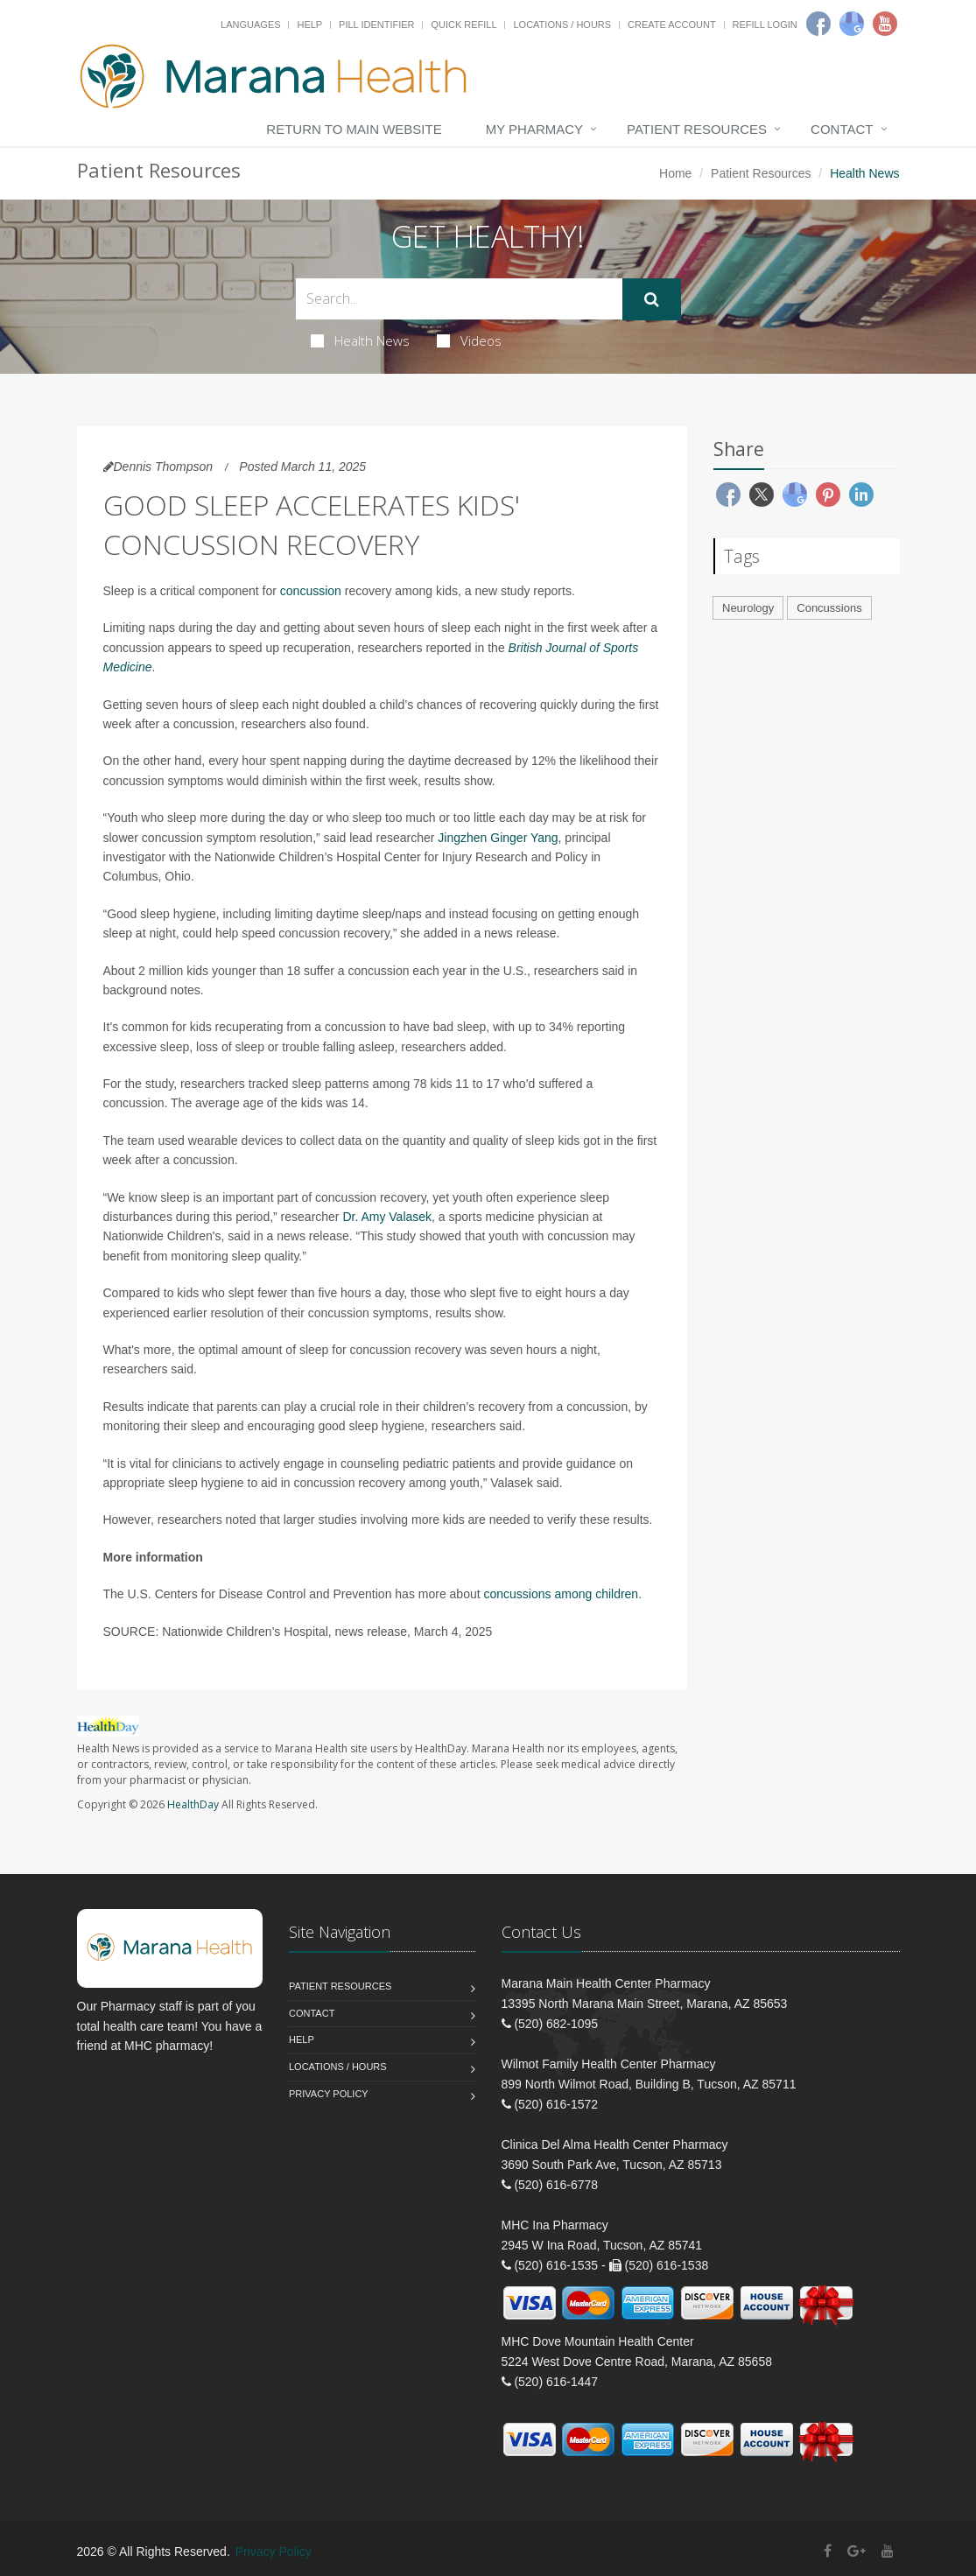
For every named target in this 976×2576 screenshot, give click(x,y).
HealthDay (193, 1804)
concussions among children (561, 1594)
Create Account (672, 24)
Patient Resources (697, 129)
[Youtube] (885, 23)
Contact (842, 129)
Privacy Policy (329, 2093)
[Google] (851, 23)
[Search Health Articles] (459, 298)
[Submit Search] (651, 299)
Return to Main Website (353, 129)
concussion (310, 591)
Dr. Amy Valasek (387, 1217)
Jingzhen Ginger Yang (498, 838)
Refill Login (765, 24)
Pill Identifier (376, 24)
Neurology (748, 607)
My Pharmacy (534, 129)
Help (309, 24)
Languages (250, 24)
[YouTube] (887, 2551)
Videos (469, 340)
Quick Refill (463, 24)
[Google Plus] (856, 2551)
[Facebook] (818, 23)
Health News (360, 340)
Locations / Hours (562, 24)
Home (675, 173)
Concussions (829, 607)
